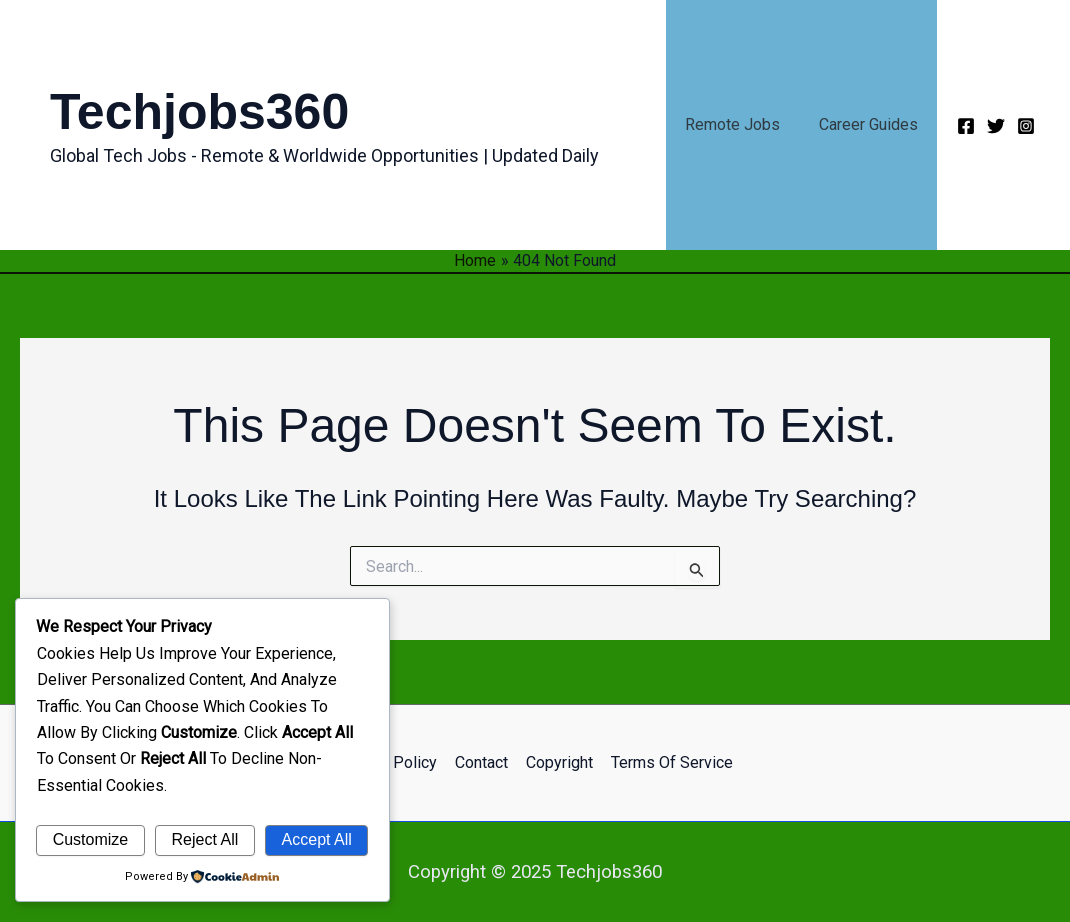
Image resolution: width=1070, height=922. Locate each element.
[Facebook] (966, 126)
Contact (482, 762)
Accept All (317, 839)
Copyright (558, 762)
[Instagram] (1026, 126)
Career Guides (871, 124)
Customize (91, 839)
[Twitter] (996, 126)
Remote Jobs (742, 124)
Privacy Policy (390, 762)
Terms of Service (669, 762)
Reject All (205, 839)
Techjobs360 (199, 112)
